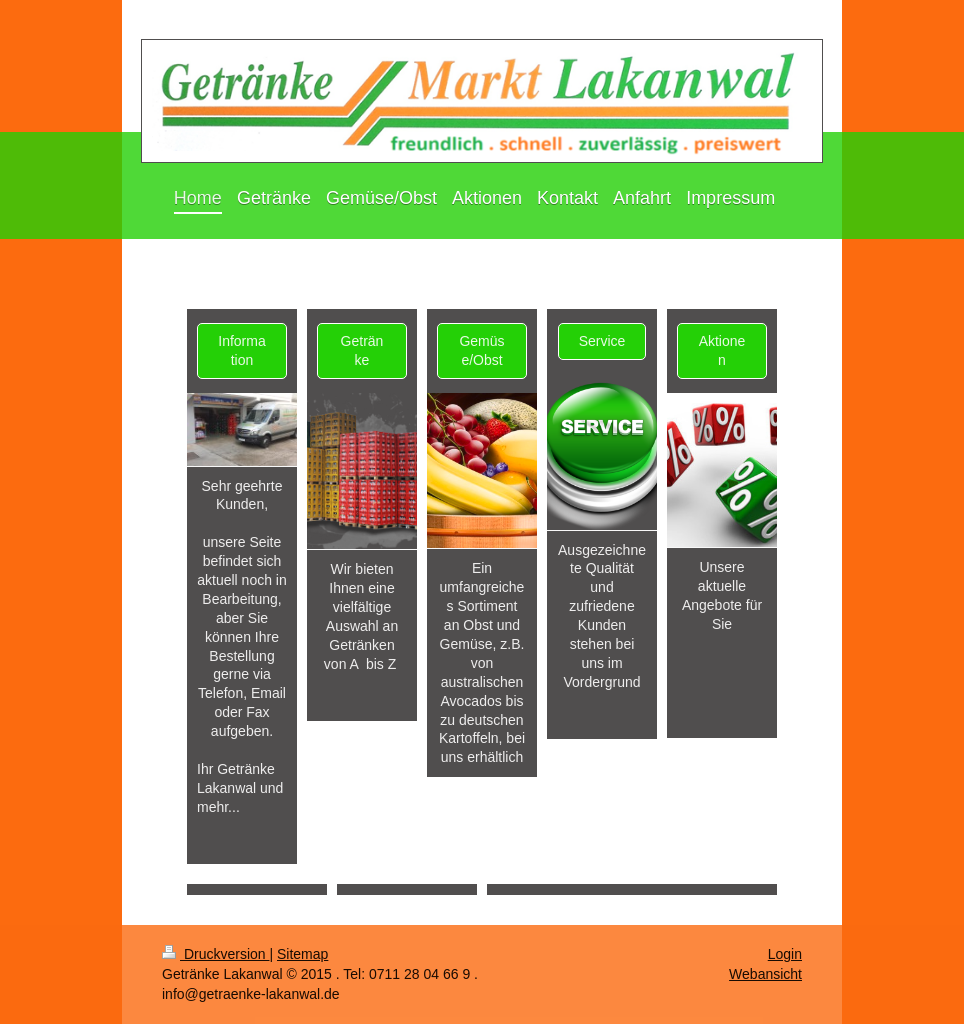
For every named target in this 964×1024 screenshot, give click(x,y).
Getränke (362, 350)
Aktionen (722, 350)
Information (241, 350)
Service (602, 341)
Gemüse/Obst (481, 350)
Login (785, 954)
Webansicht (765, 974)
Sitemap (302, 954)
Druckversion (215, 954)
